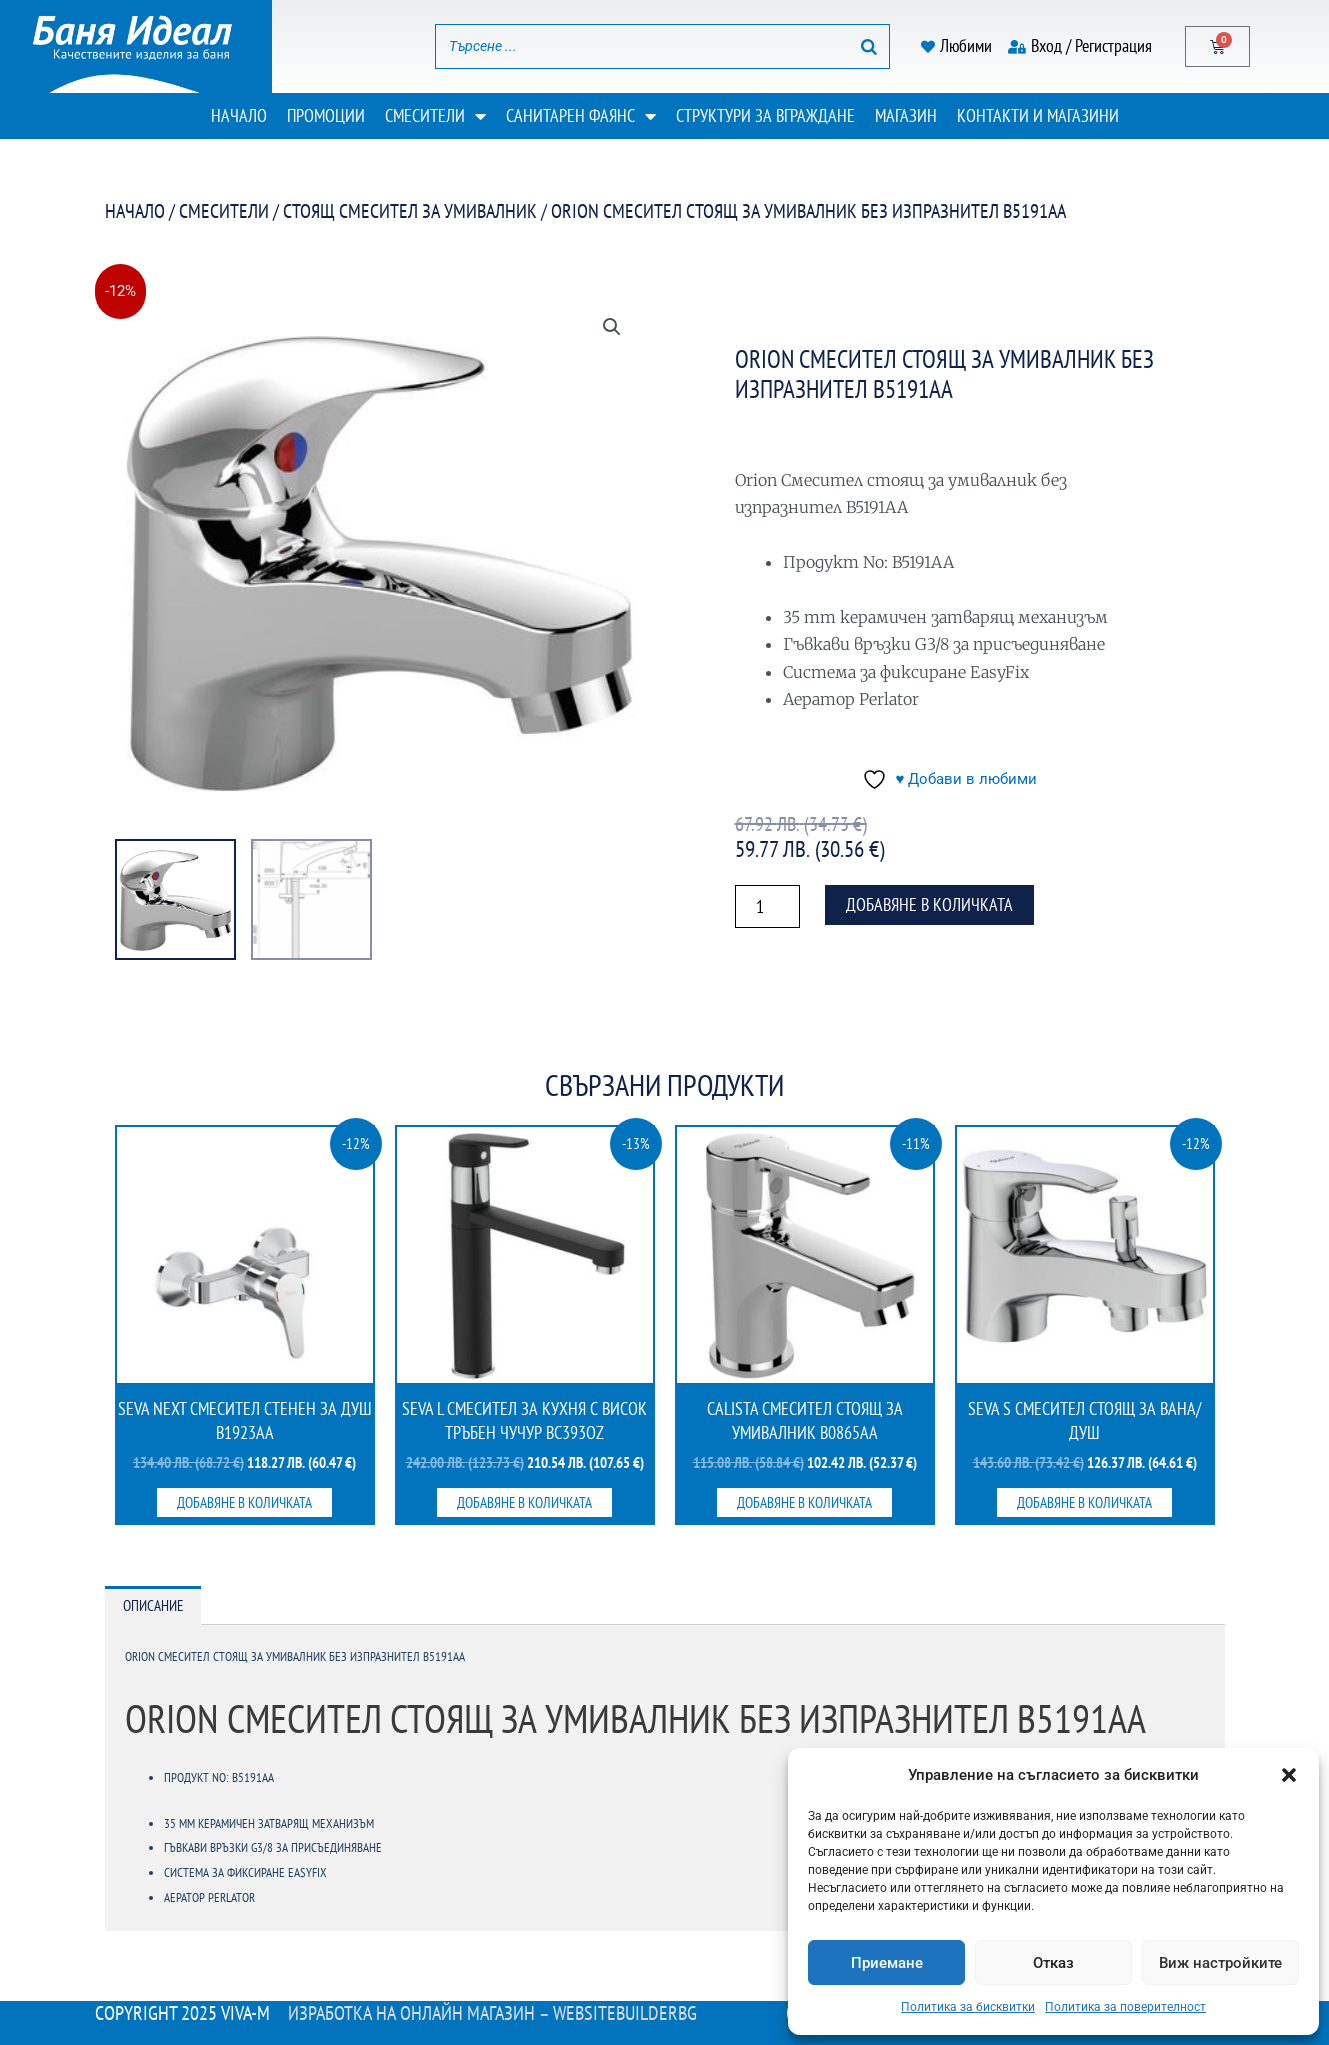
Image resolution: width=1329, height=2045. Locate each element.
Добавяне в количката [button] (244, 1502)
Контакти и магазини (1038, 115)
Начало (239, 115)
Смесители (435, 116)
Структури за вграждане (765, 115)
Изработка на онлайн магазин (411, 2013)
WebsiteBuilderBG (625, 2013)
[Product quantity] (767, 906)
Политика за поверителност (1125, 2007)
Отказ (1053, 1963)
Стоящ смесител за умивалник (410, 211)
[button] (1289, 1775)
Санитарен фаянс (581, 116)
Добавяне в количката (929, 904)
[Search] (869, 46)
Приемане (887, 1963)
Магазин (906, 115)
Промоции (326, 115)
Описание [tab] (153, 1605)
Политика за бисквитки (968, 2007)
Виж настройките (1220, 1963)
